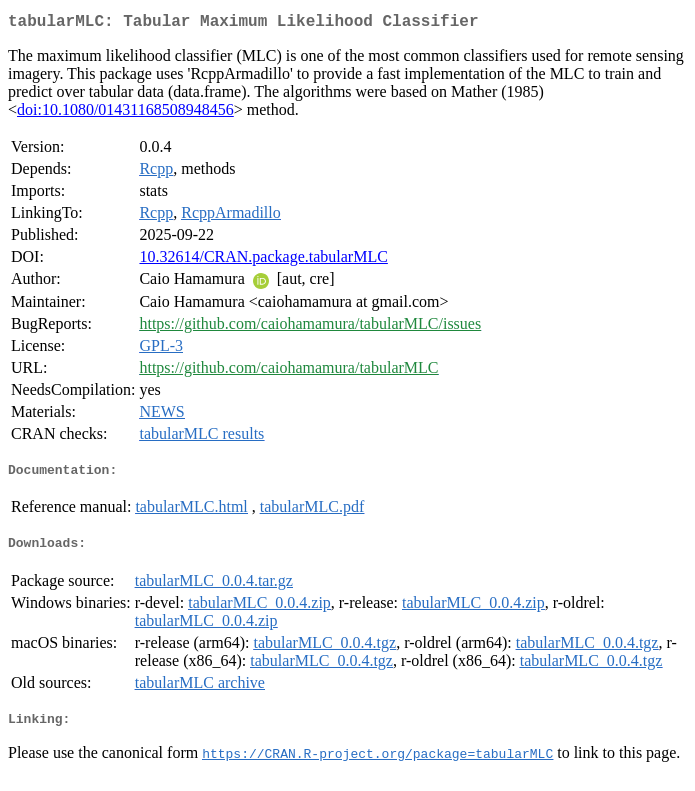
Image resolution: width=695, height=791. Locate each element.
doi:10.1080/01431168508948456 (125, 113)
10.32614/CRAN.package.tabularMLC (263, 260)
